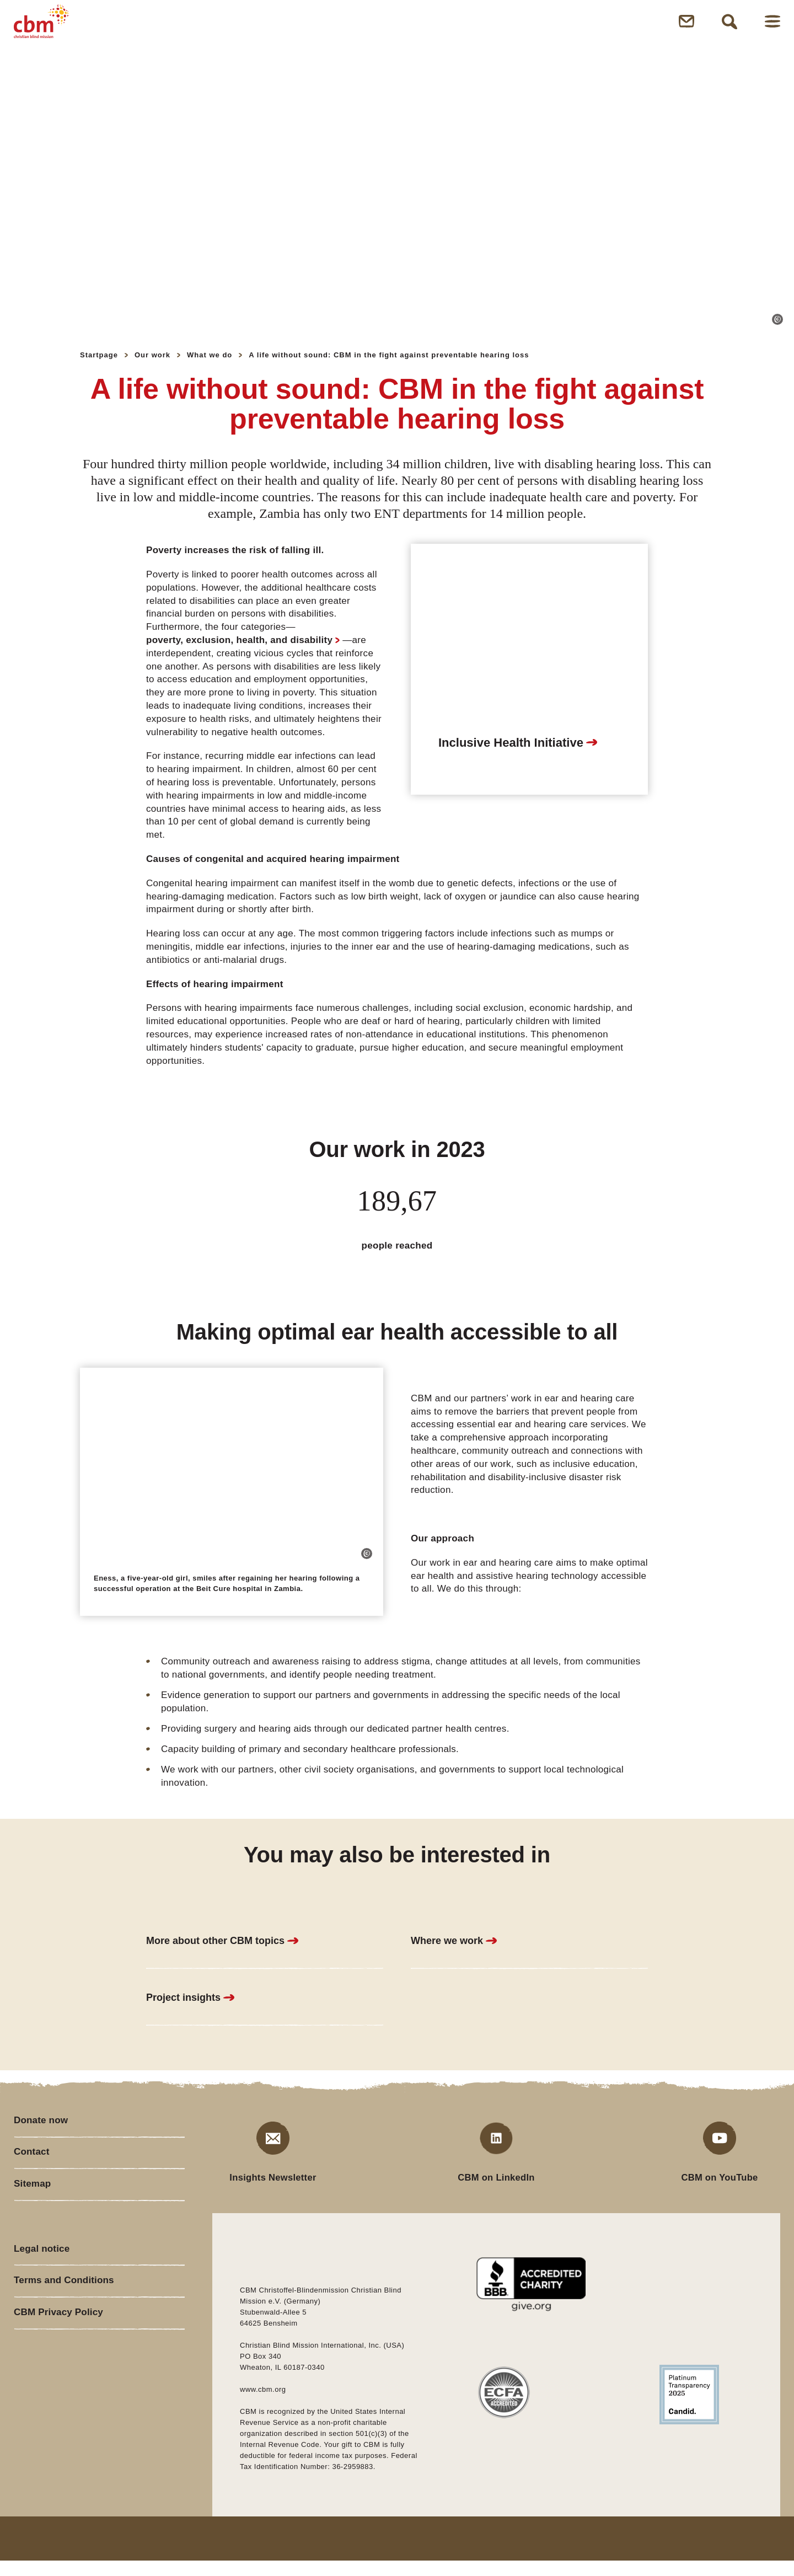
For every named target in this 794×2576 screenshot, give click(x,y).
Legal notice (43, 2275)
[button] (777, 334)
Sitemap (33, 2207)
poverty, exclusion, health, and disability (239, 655)
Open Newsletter (686, 29)
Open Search (729, 28)
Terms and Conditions (66, 2310)
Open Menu (772, 29)
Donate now (42, 2136)
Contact (32, 2171)
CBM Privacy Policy (60, 2346)
